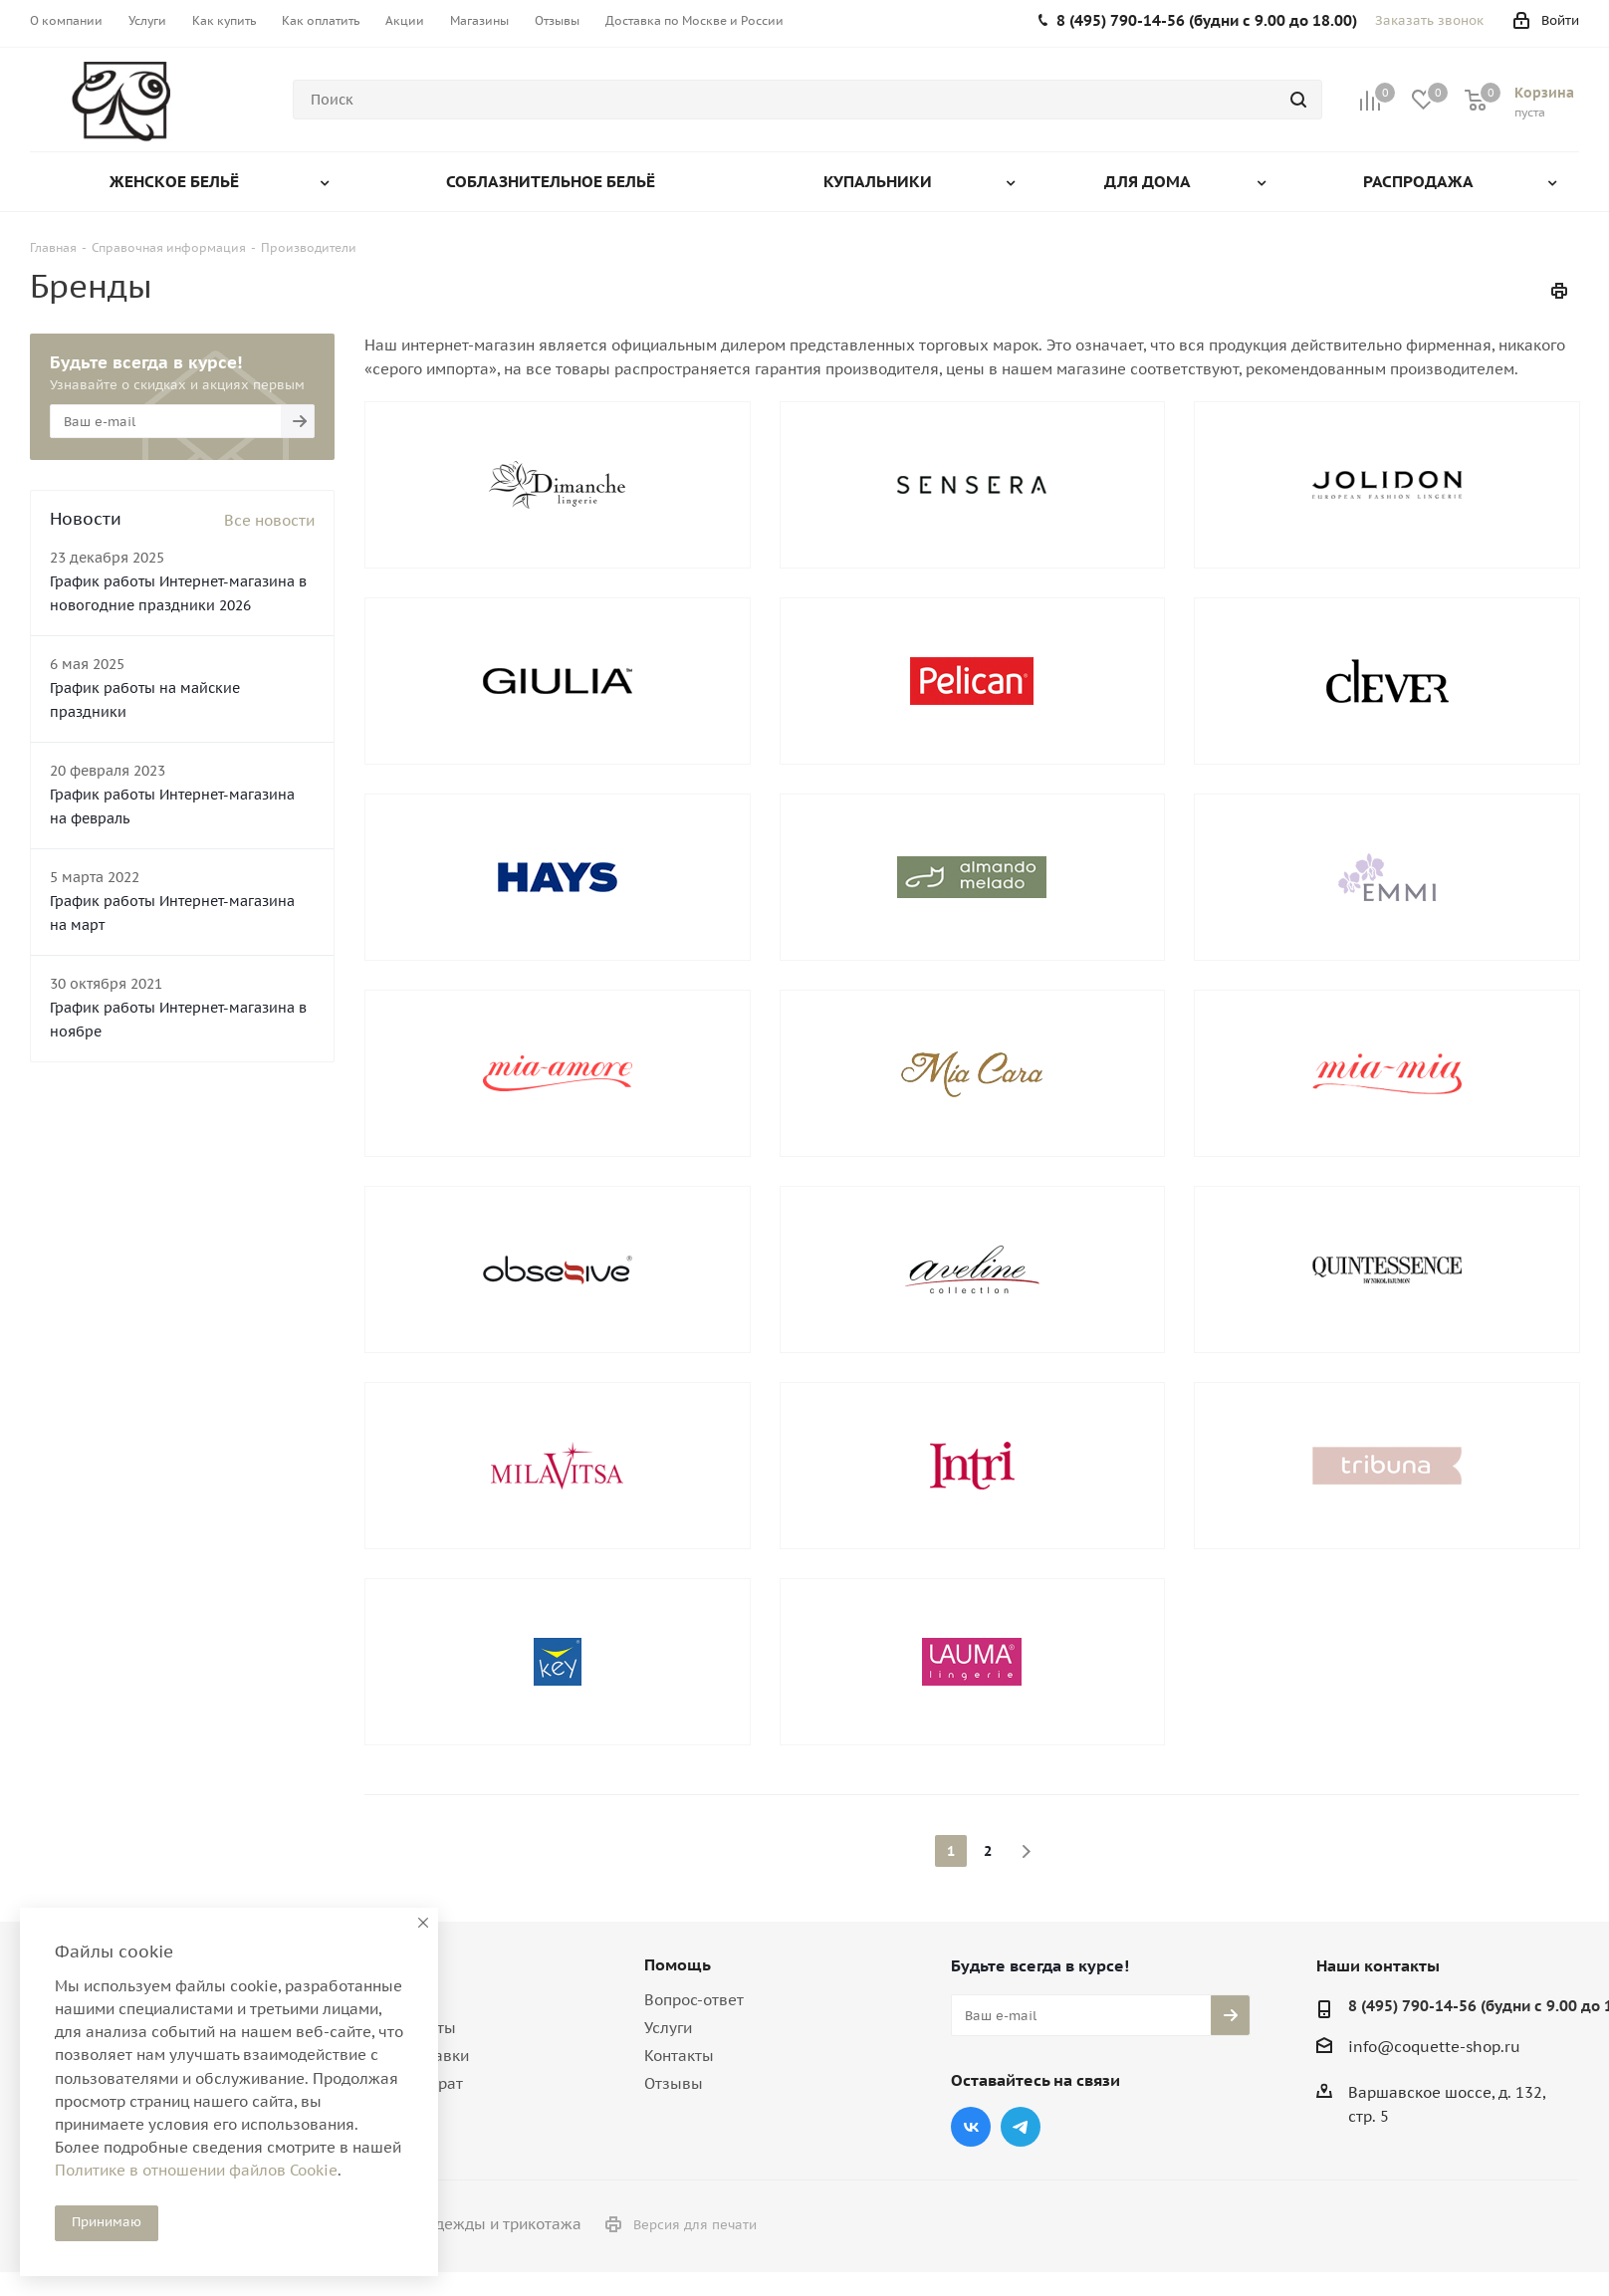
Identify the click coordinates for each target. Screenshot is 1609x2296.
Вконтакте (971, 2127)
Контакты (679, 2055)
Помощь (677, 1964)
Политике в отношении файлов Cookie (196, 2170)
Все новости (269, 520)
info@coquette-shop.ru (1434, 2046)
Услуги (668, 2027)
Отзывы (673, 2083)
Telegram (1020, 2127)
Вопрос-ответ (694, 1999)
